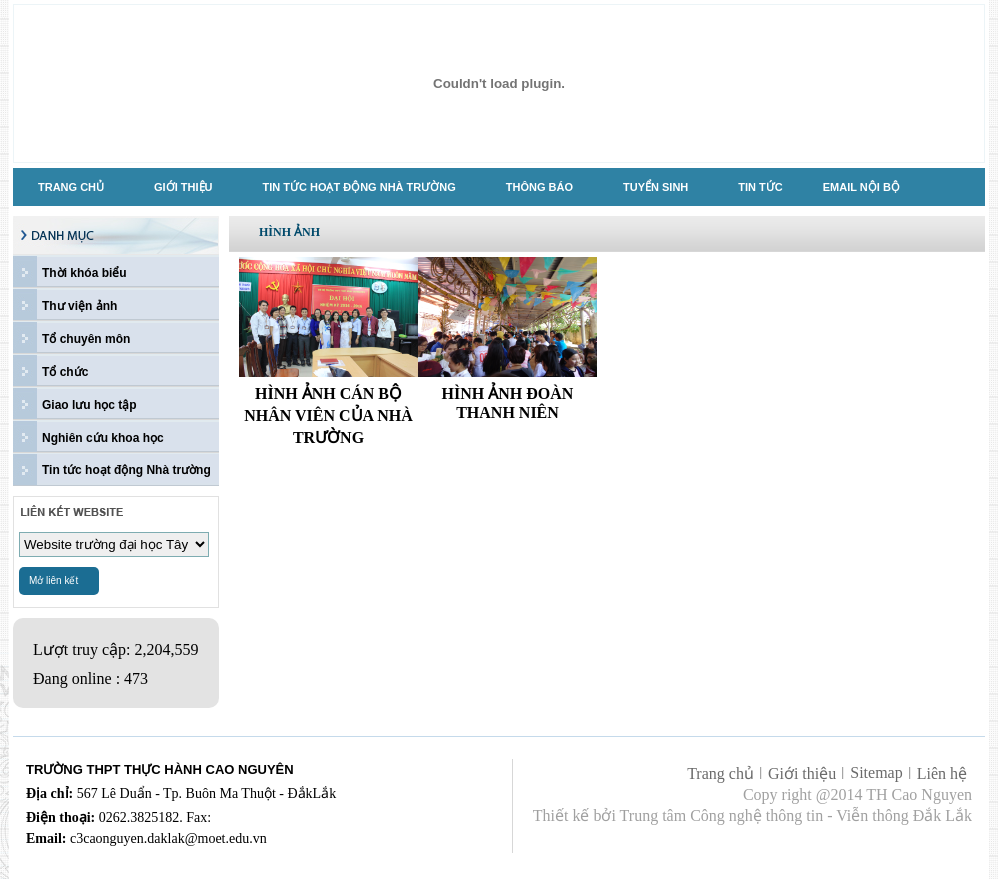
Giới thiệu (802, 773)
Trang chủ (720, 773)
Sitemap (876, 772)
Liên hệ (942, 773)
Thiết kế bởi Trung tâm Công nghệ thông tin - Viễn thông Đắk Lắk (752, 815)
